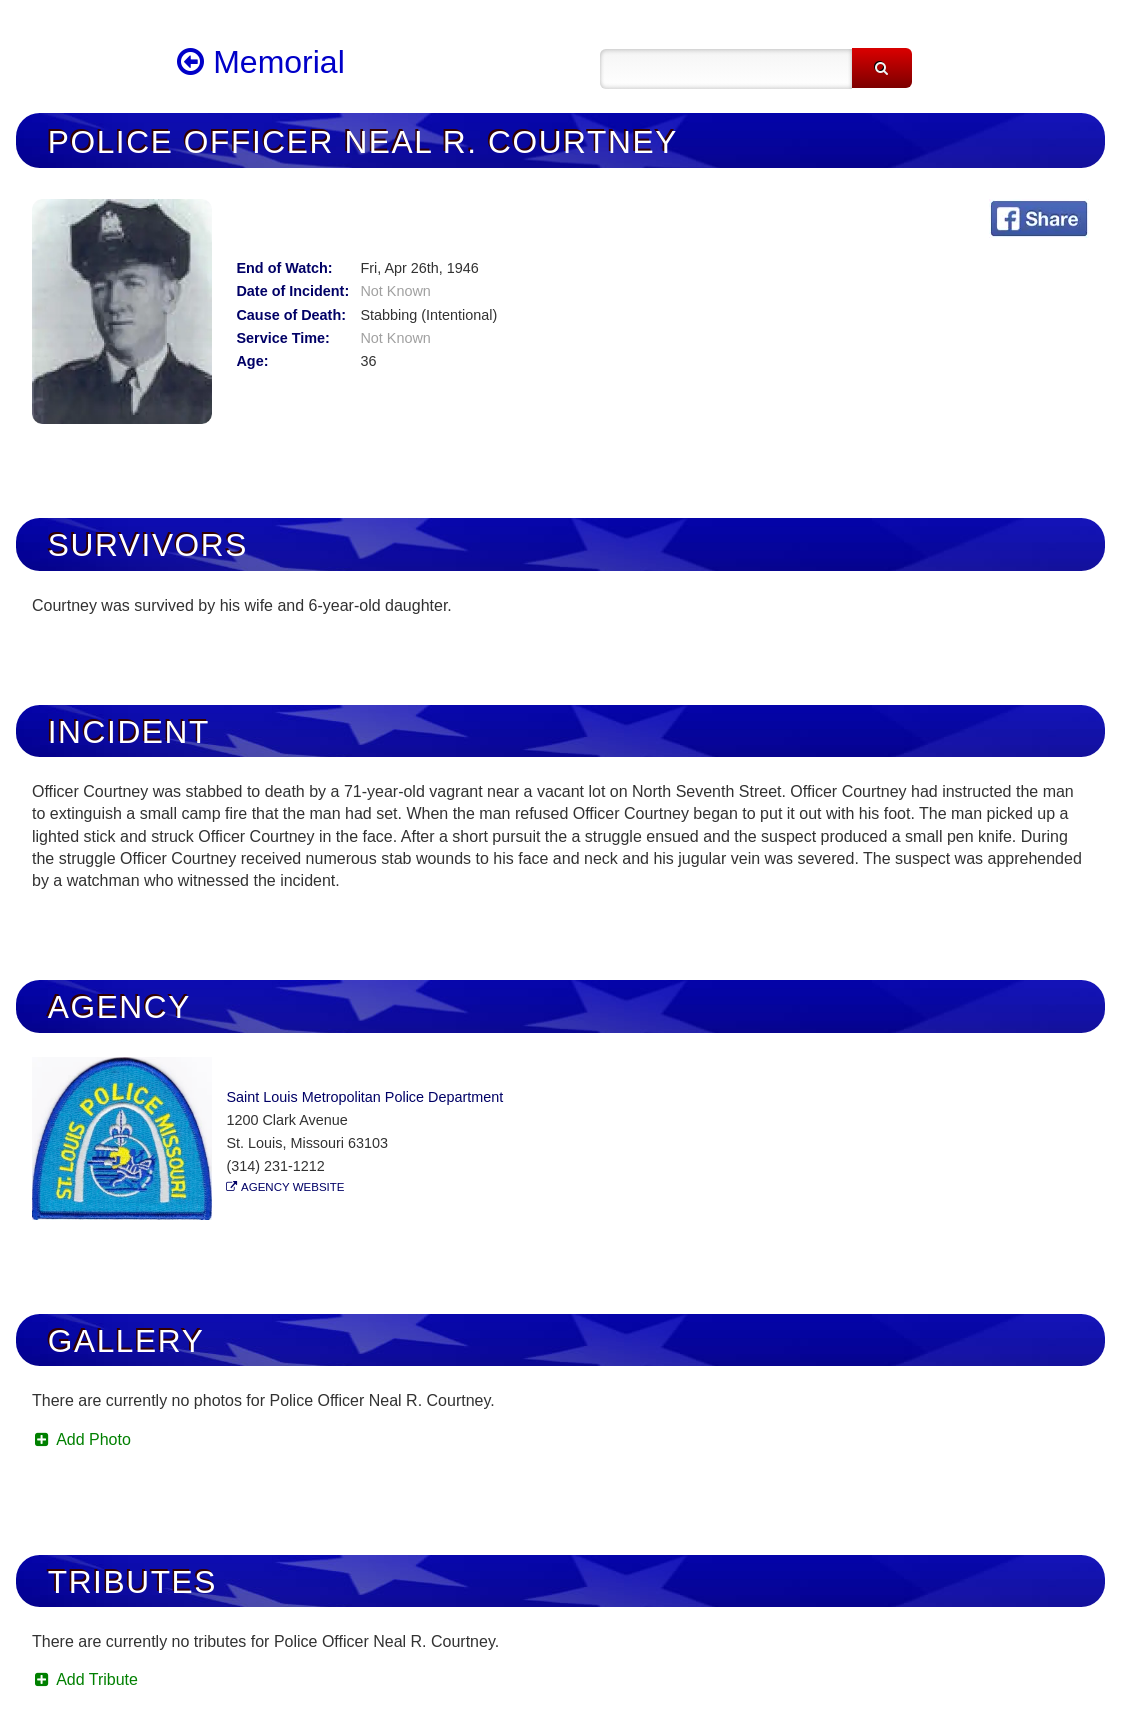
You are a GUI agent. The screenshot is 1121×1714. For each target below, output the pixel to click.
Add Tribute (85, 1679)
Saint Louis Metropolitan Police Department (364, 1097)
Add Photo (81, 1439)
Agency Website (292, 1187)
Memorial (260, 62)
